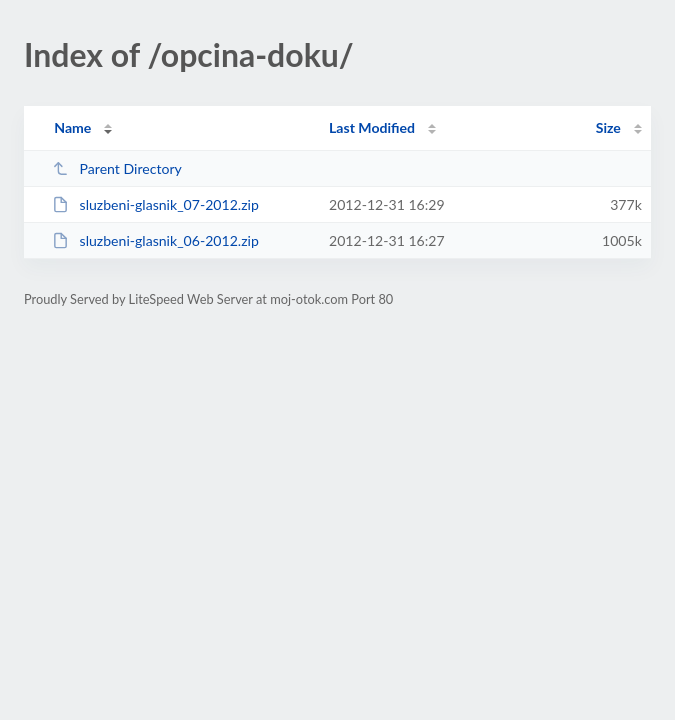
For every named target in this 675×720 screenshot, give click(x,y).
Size (608, 127)
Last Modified (372, 127)
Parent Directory (117, 168)
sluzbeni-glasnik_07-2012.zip (155, 204)
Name (72, 127)
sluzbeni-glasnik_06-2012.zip (155, 240)
